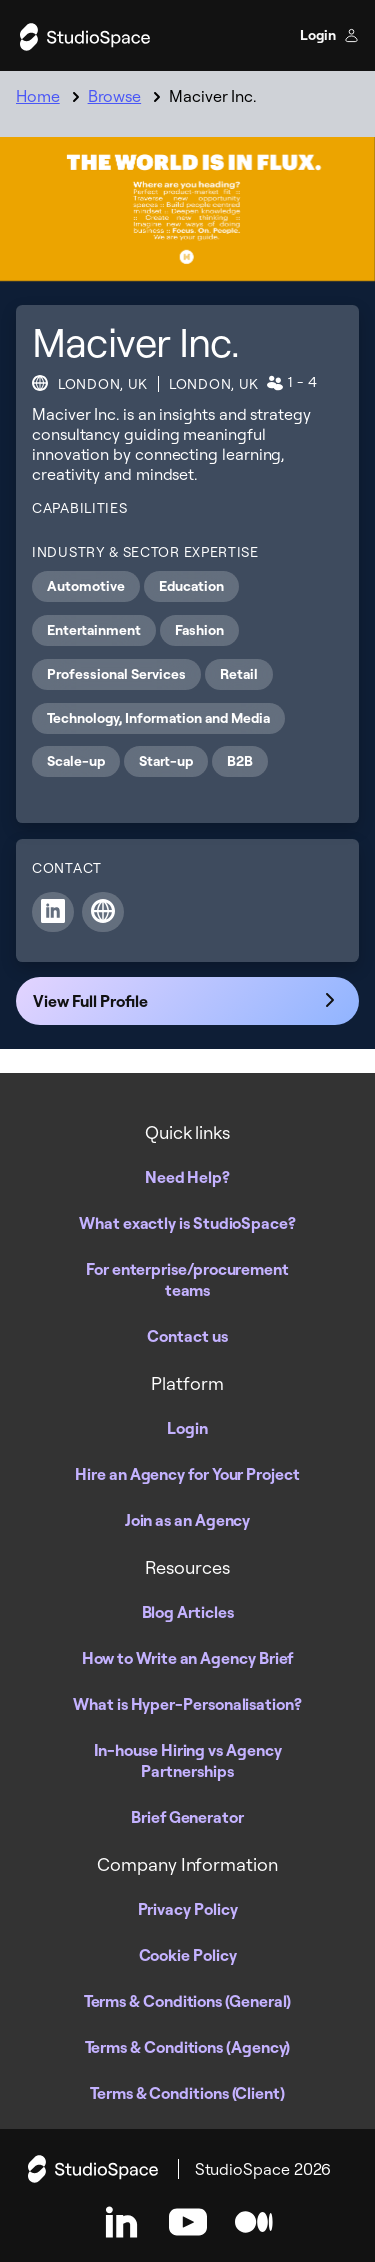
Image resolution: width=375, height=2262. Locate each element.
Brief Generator (187, 1817)
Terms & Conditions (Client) (187, 2093)
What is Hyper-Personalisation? (187, 1704)
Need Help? (187, 1177)
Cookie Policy (188, 1955)
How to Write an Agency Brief (188, 1658)
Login (329, 35)
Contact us (187, 1336)
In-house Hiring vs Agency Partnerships (188, 1760)
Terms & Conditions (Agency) (188, 2047)
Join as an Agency (188, 1520)
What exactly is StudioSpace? (187, 1223)
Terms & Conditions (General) (188, 2001)
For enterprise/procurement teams (187, 1279)
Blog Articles (188, 1612)
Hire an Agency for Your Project (187, 1474)
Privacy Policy (188, 1909)
